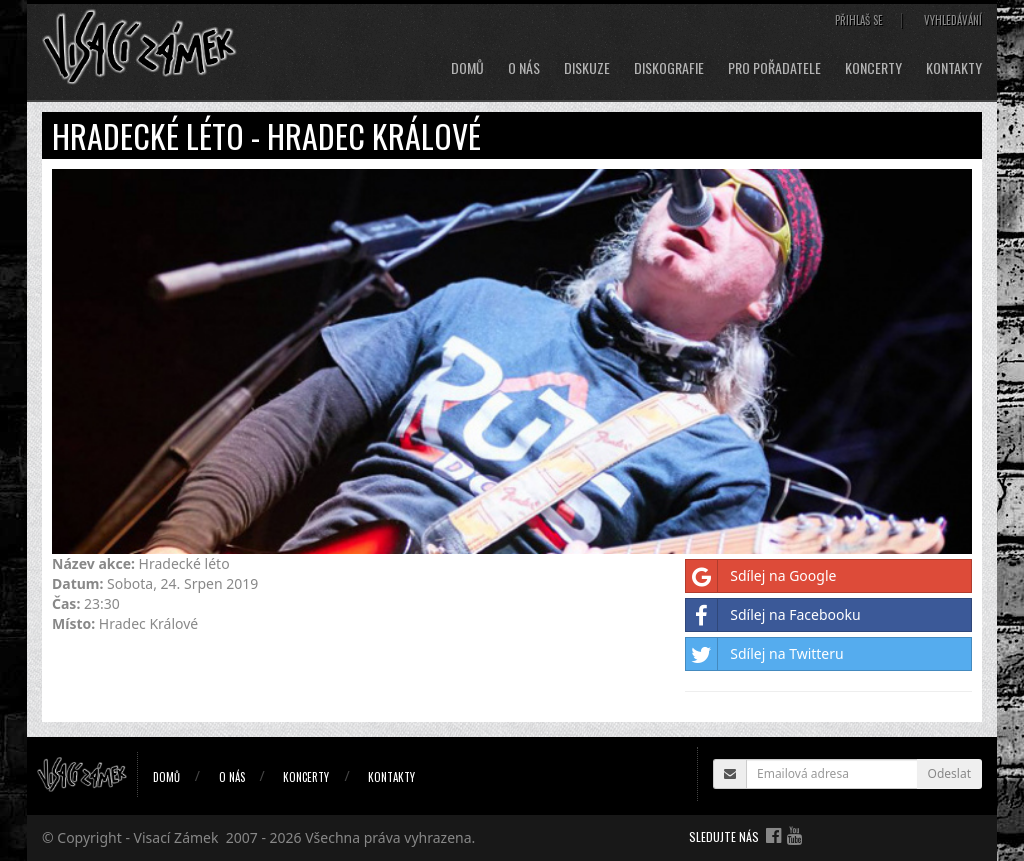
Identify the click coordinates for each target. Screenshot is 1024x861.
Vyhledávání (953, 20)
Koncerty (873, 68)
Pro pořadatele (774, 68)
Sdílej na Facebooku (773, 615)
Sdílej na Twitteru (764, 654)
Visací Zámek (176, 837)
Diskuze (587, 68)
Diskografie (669, 68)
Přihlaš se (859, 20)
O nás (524, 68)
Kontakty (954, 68)
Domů (467, 68)
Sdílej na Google (761, 576)
